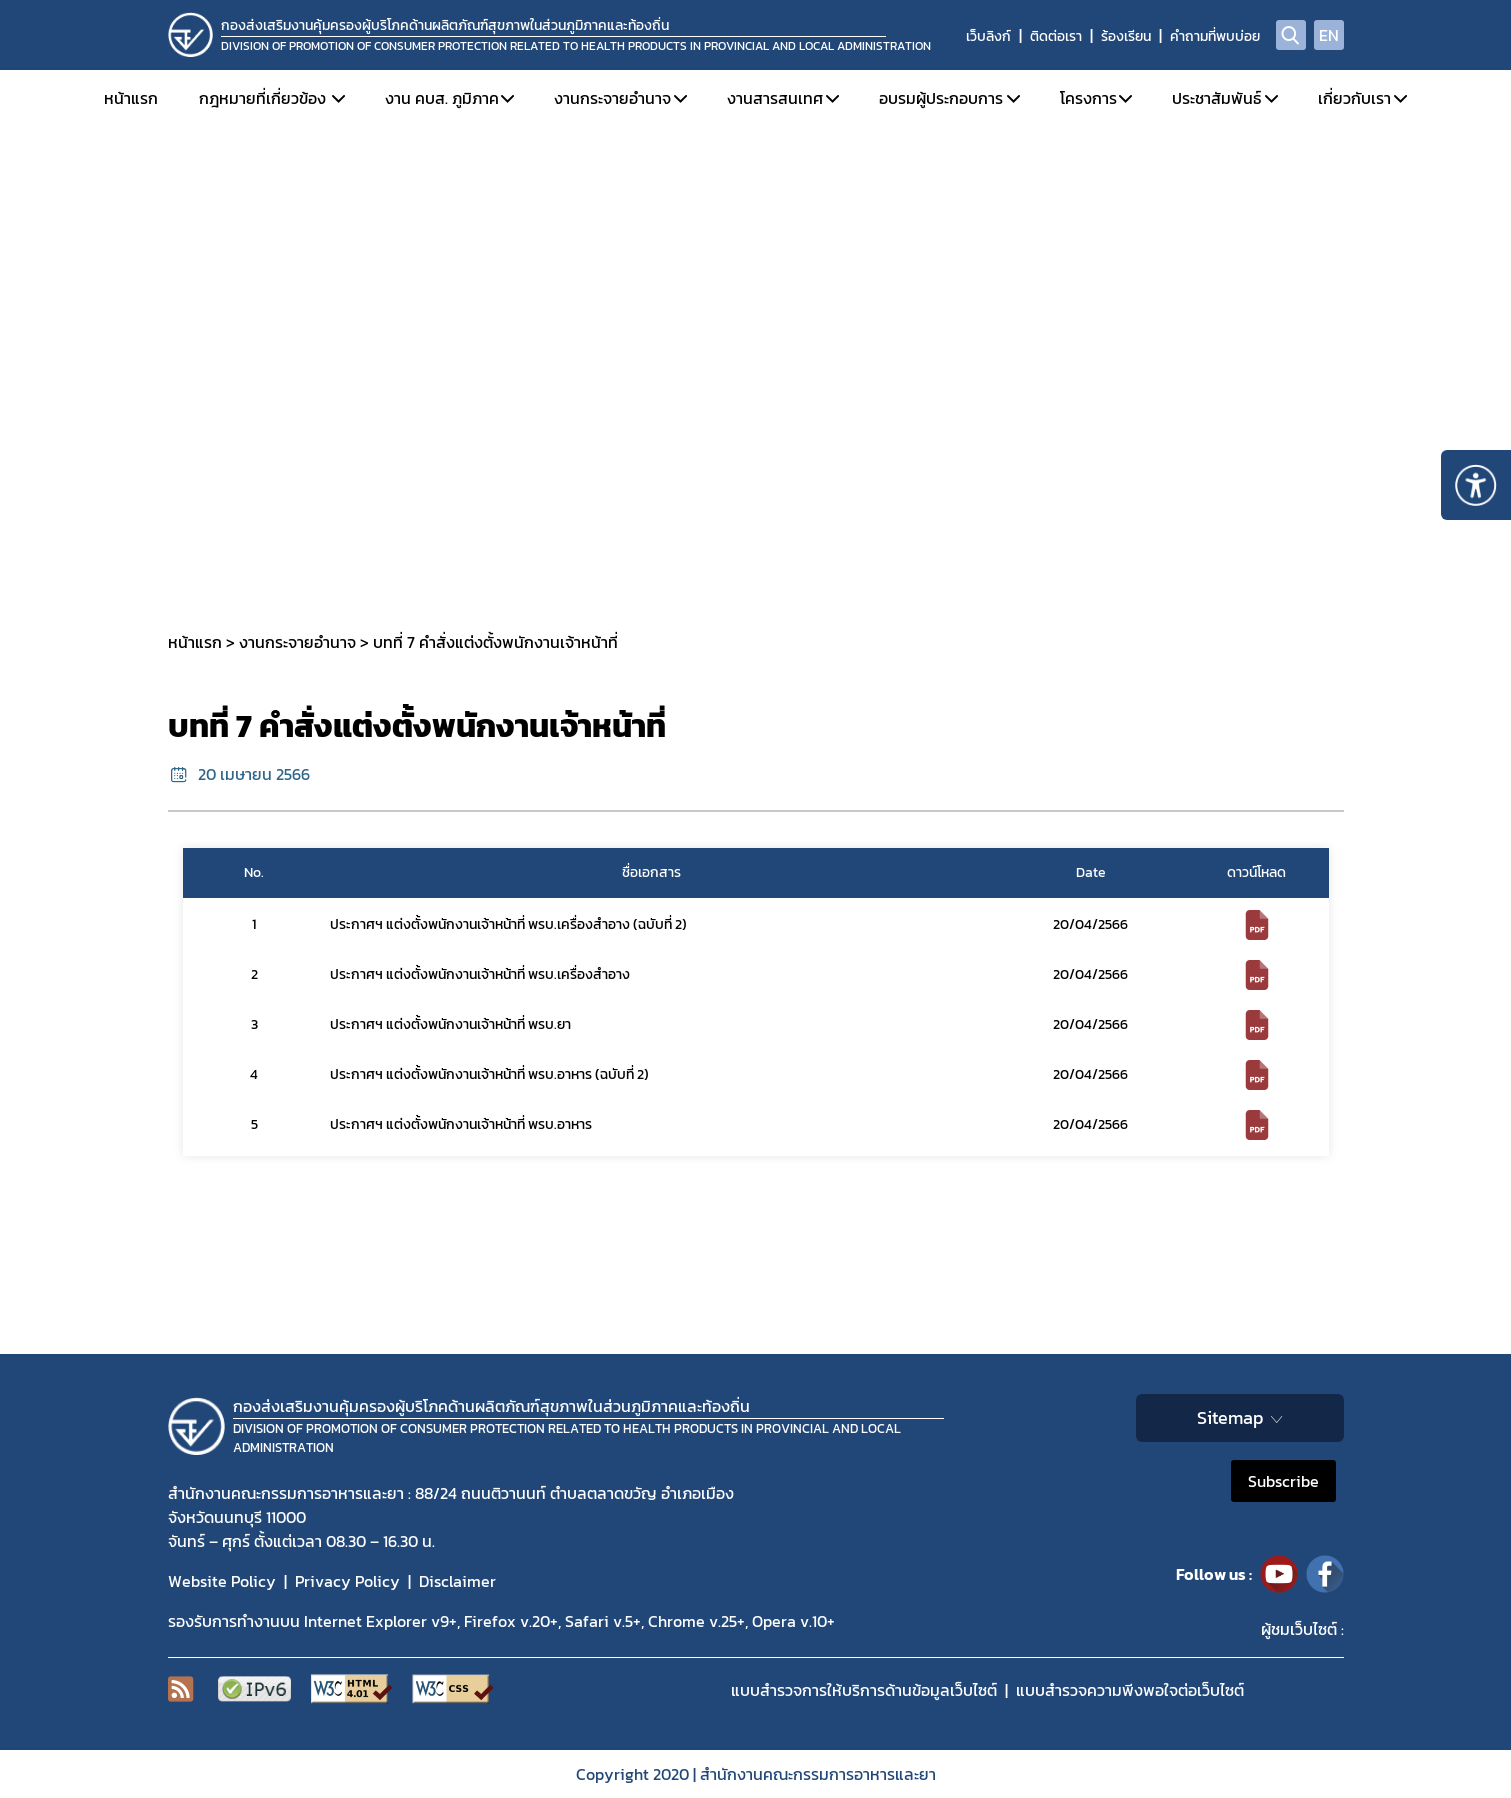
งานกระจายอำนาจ (612, 98)
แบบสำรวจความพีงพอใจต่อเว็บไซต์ (1130, 1690)
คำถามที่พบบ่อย (1215, 36)
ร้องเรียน (1126, 36)
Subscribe (1283, 1481)
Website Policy (222, 1581)
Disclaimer (457, 1581)
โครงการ (1088, 98)
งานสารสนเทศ (775, 98)
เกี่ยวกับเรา (1354, 98)
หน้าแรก (131, 98)
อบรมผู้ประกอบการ (941, 98)
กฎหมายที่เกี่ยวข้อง (262, 98)
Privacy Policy (347, 1581)
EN (1329, 35)
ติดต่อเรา (1056, 36)
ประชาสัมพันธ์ (1216, 98)
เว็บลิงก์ (988, 36)
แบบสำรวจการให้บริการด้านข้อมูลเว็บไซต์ (864, 1690)
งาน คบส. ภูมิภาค (442, 98)
